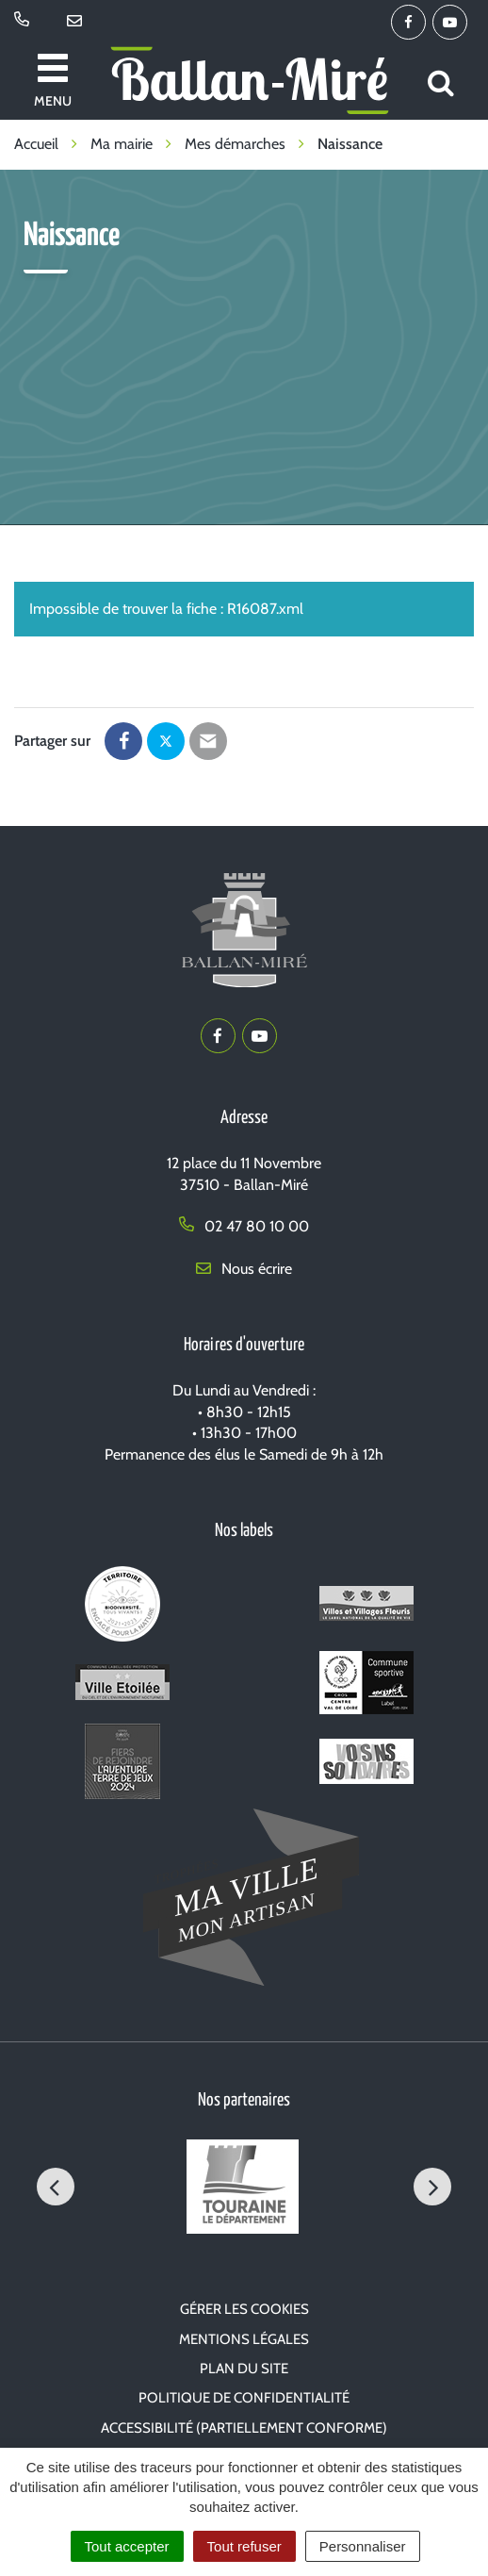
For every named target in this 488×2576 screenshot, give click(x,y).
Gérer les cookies (244, 2309)
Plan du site (244, 2368)
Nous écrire (244, 1269)
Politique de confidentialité (244, 2397)
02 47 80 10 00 (244, 1226)
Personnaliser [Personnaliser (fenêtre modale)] (362, 2546)
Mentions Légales (244, 2339)
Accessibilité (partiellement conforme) (244, 2427)
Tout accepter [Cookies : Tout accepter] (127, 2546)
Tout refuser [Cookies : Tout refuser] (244, 2546)
